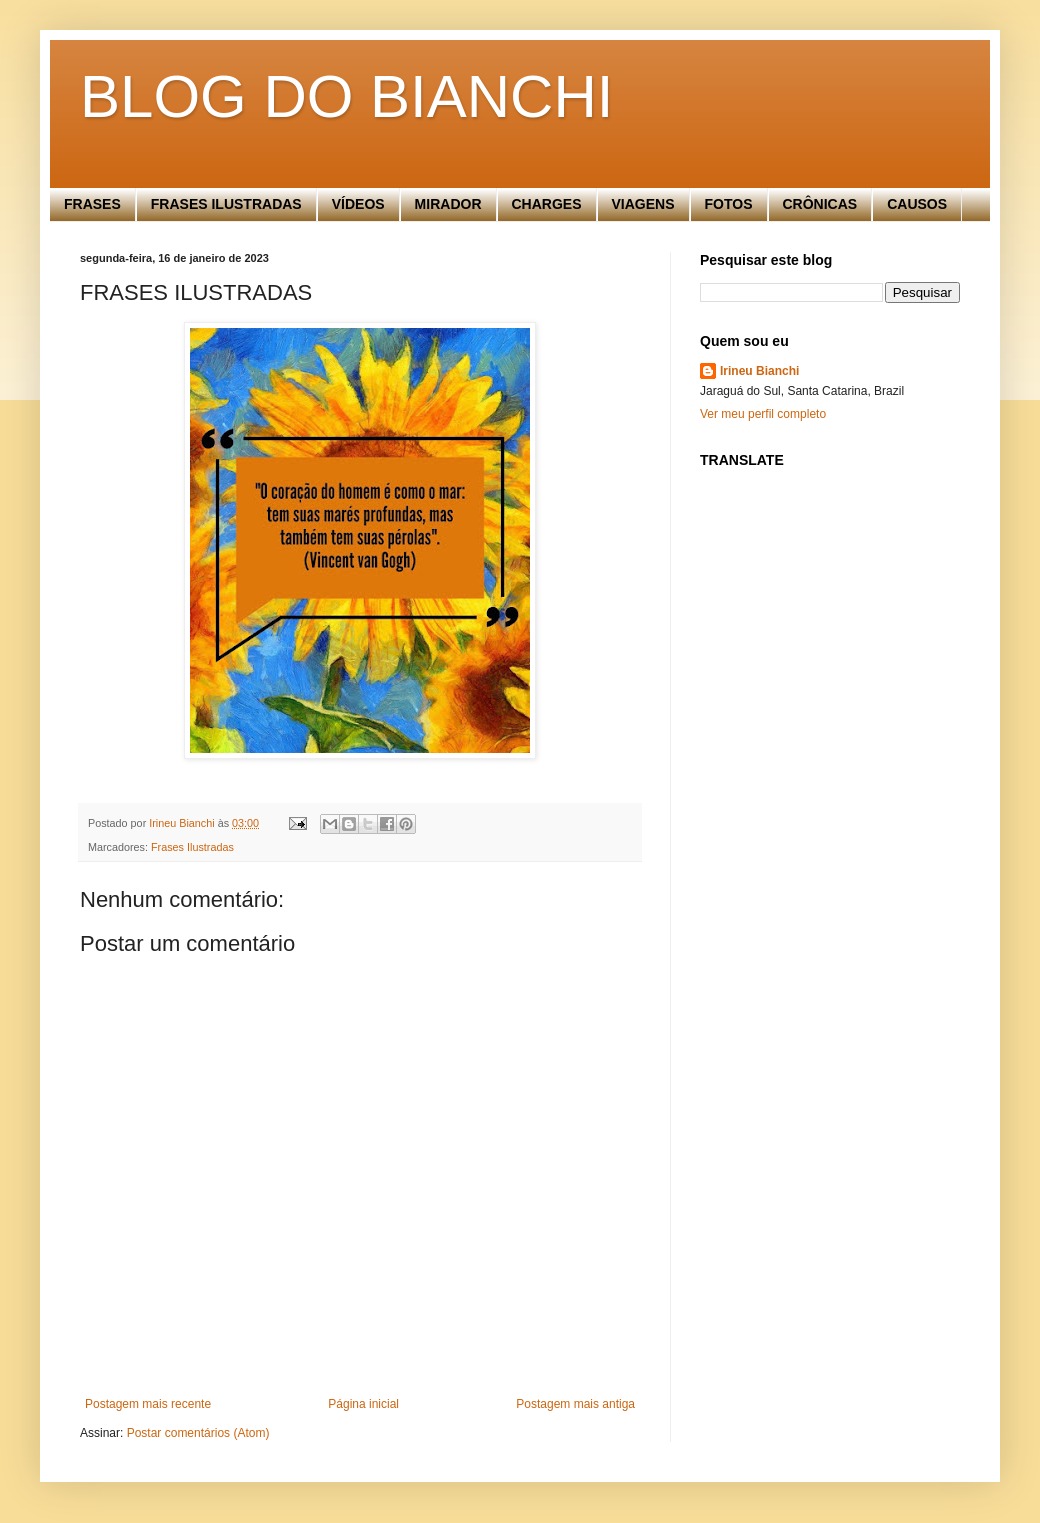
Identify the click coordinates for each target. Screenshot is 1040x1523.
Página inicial (363, 1404)
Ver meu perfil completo (763, 414)
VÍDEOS (358, 204)
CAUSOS (917, 204)
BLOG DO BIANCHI (346, 96)
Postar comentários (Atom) (198, 1433)
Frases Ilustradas (192, 847)
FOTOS (729, 204)
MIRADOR (448, 204)
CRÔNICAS (820, 204)
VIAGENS (643, 204)
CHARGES (547, 204)
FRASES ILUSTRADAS (226, 204)
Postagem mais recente (148, 1404)
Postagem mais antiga (575, 1404)
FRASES (92, 204)
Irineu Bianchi (759, 371)
